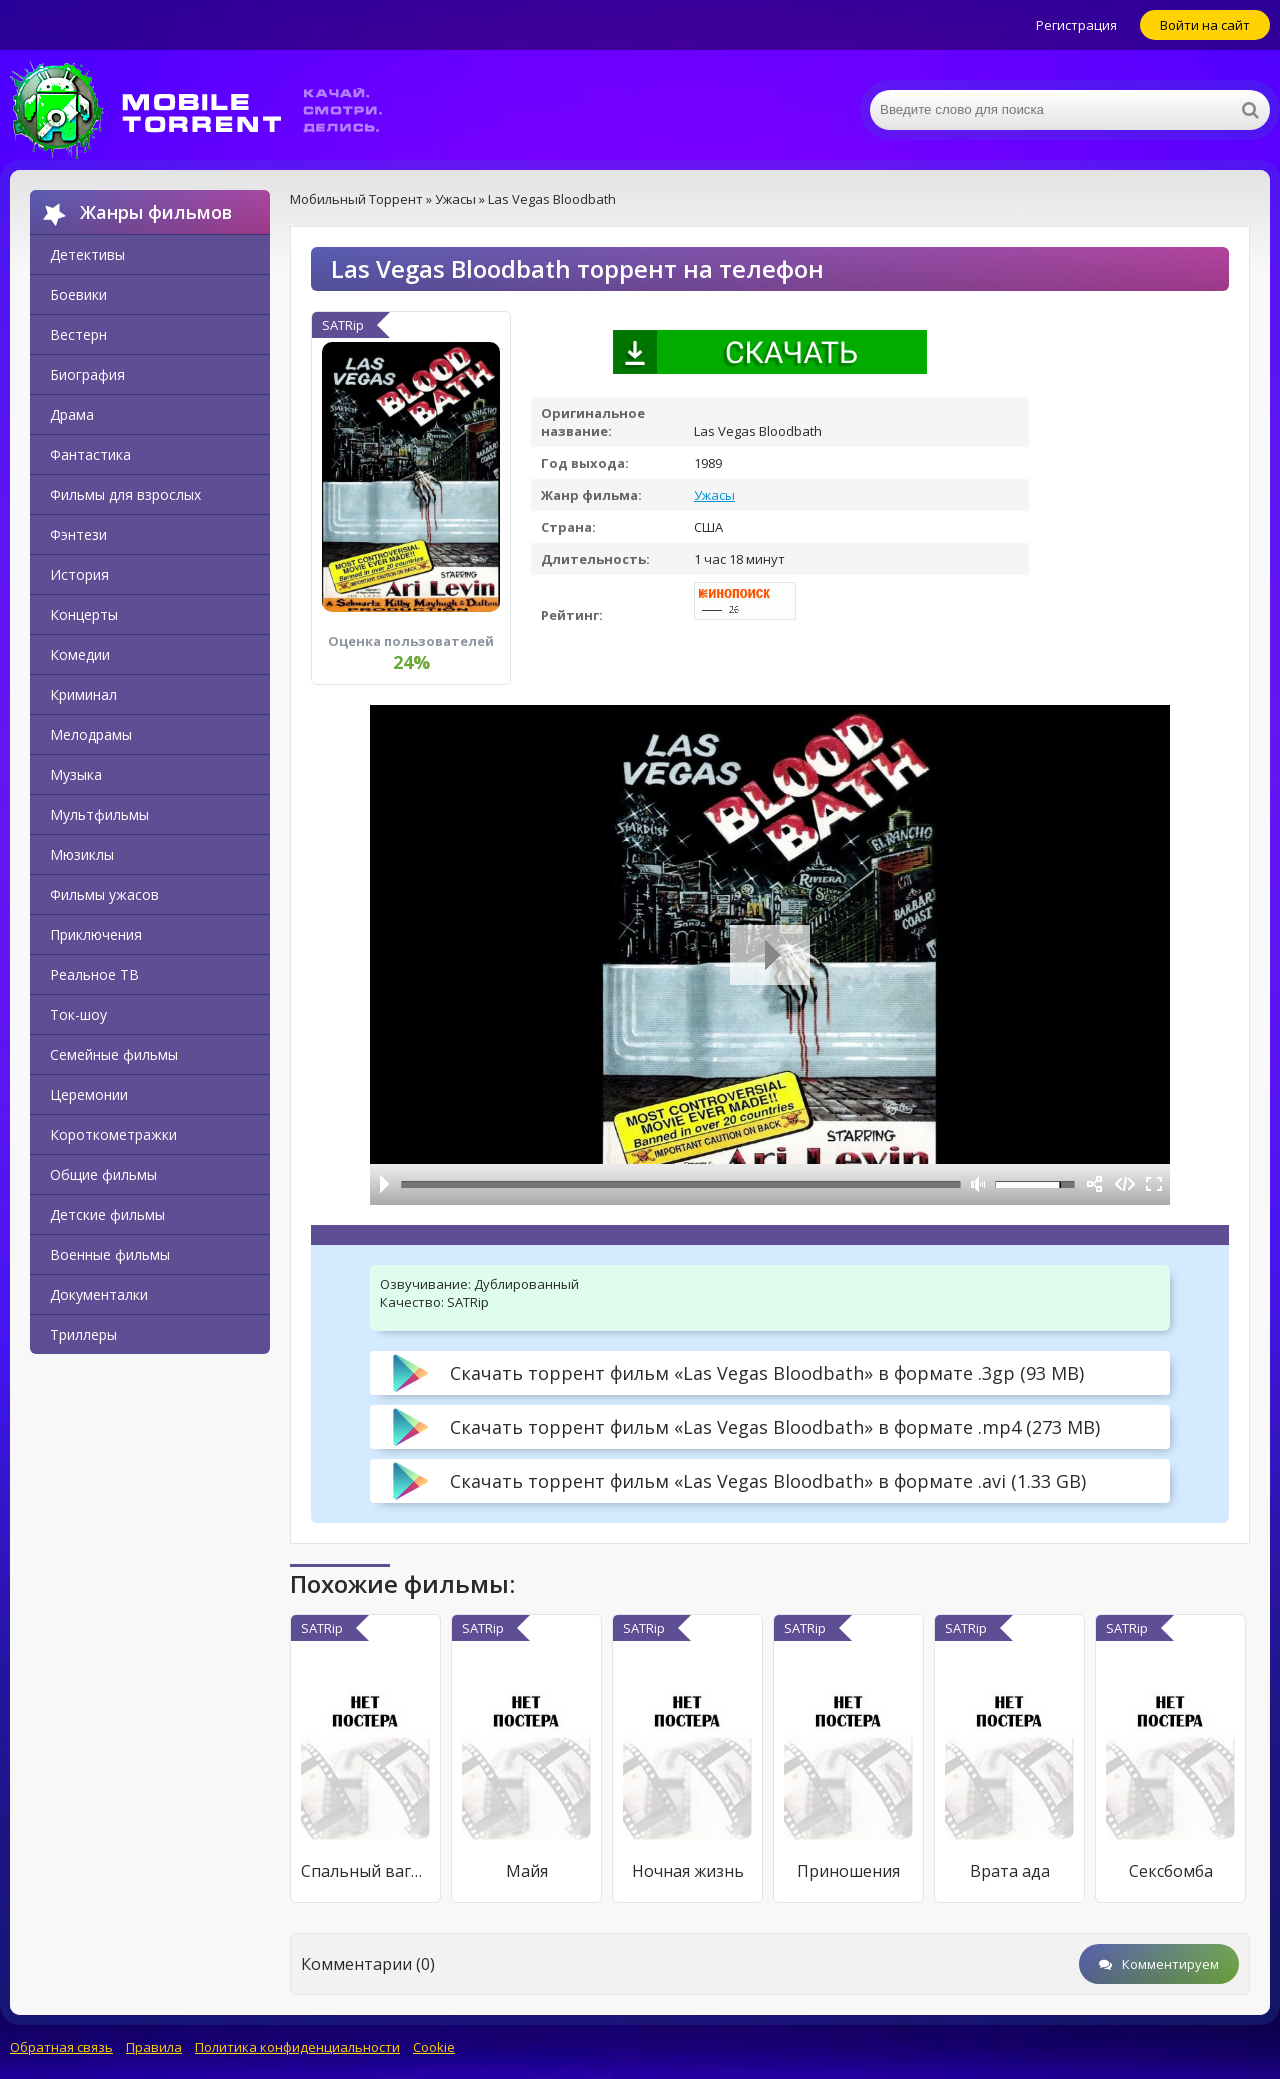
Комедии (80, 654)
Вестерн (78, 334)
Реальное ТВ (94, 974)
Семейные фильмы (114, 1054)
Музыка (76, 774)
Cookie (434, 2047)
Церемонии (89, 1094)
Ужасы (714, 495)
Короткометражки (113, 1134)
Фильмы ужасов (104, 894)
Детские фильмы (107, 1214)
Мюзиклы (82, 854)
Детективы (87, 254)
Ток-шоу (78, 1014)
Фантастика (90, 454)
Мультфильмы (99, 814)
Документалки (99, 1294)
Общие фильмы (103, 1174)
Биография (87, 374)
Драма (72, 414)
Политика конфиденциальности (297, 2047)
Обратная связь (61, 2047)
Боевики (78, 294)
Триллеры (83, 1334)
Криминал (83, 694)
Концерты (84, 614)
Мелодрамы (91, 734)
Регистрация (1076, 25)
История (79, 574)
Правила (154, 2047)
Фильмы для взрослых (125, 494)
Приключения (96, 934)
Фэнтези (78, 534)
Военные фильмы (110, 1254)
